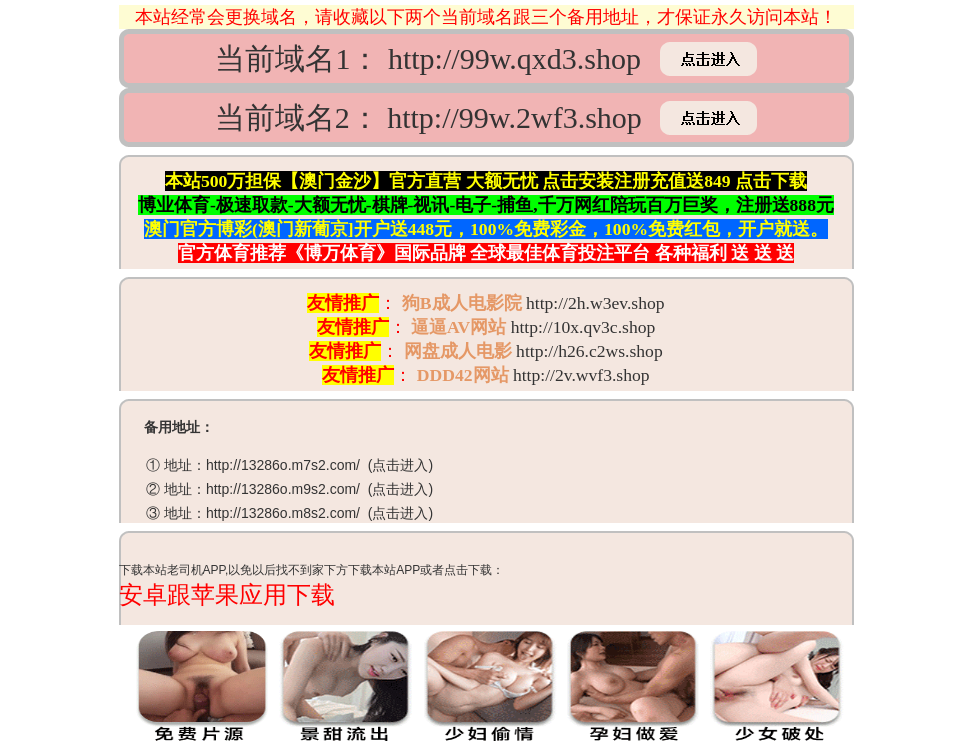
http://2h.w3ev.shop (595, 303)
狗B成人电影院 (462, 303)
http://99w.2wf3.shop (514, 117)
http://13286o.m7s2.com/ (283, 465)
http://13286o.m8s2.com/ (283, 513)
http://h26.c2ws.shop (589, 351)
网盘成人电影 (458, 351)
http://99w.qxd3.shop (514, 58)
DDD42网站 (463, 375)
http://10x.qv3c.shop (583, 327)
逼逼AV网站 (458, 327)
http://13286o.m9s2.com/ (283, 489)
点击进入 (400, 465)
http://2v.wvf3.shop (581, 375)
